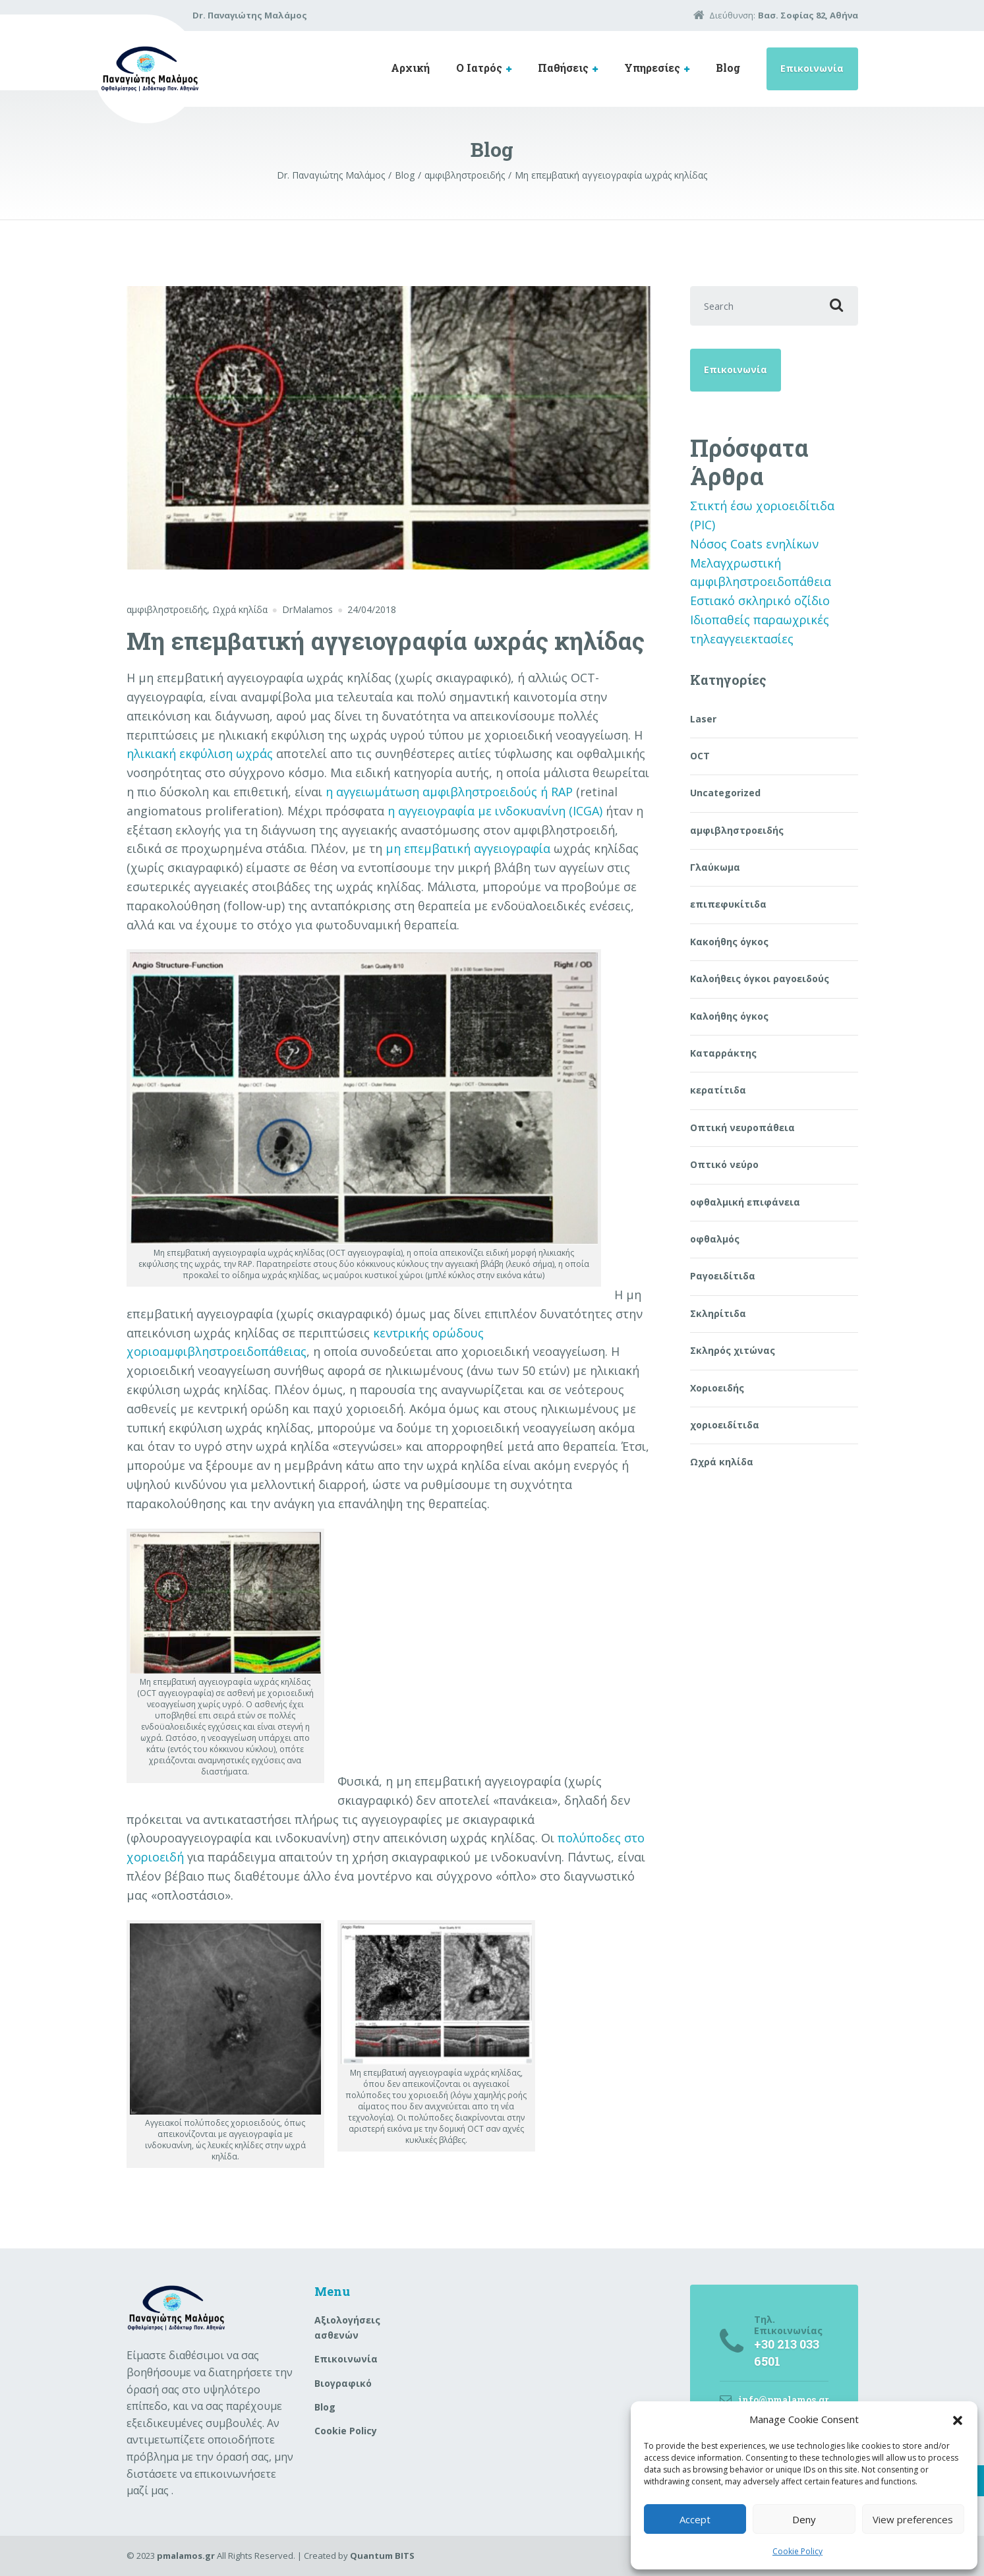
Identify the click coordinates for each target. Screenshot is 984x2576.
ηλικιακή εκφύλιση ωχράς (200, 753)
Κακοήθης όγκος (729, 941)
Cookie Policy (797, 2551)
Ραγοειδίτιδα (722, 1276)
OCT (700, 755)
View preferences (913, 2519)
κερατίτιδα (718, 1090)
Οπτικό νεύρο (724, 1164)
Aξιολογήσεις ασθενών (347, 2327)
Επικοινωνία (812, 68)
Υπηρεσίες (652, 67)
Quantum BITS (382, 2555)
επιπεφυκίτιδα (728, 904)
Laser (703, 719)
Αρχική (410, 67)
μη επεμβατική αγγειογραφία (468, 848)
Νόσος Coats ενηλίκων (754, 544)
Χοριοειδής (717, 1388)
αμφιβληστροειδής (167, 609)
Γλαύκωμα (715, 867)
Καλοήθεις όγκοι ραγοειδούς (759, 978)
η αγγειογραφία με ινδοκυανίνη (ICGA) (495, 811)
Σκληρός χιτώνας (732, 1350)
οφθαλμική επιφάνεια (745, 1202)
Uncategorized (725, 792)
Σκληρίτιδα (718, 1313)
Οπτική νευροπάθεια (742, 1127)
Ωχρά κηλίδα (240, 609)
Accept (695, 2519)
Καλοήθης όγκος (729, 1016)
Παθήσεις (563, 67)
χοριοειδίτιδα (724, 1425)
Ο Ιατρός (479, 67)
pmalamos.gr (186, 2555)
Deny (804, 2519)
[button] (957, 2419)
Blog (728, 67)
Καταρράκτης (723, 1053)
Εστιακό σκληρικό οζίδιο (760, 600)
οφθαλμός (714, 1239)
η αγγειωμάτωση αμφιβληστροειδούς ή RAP (449, 792)
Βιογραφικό (343, 2383)
